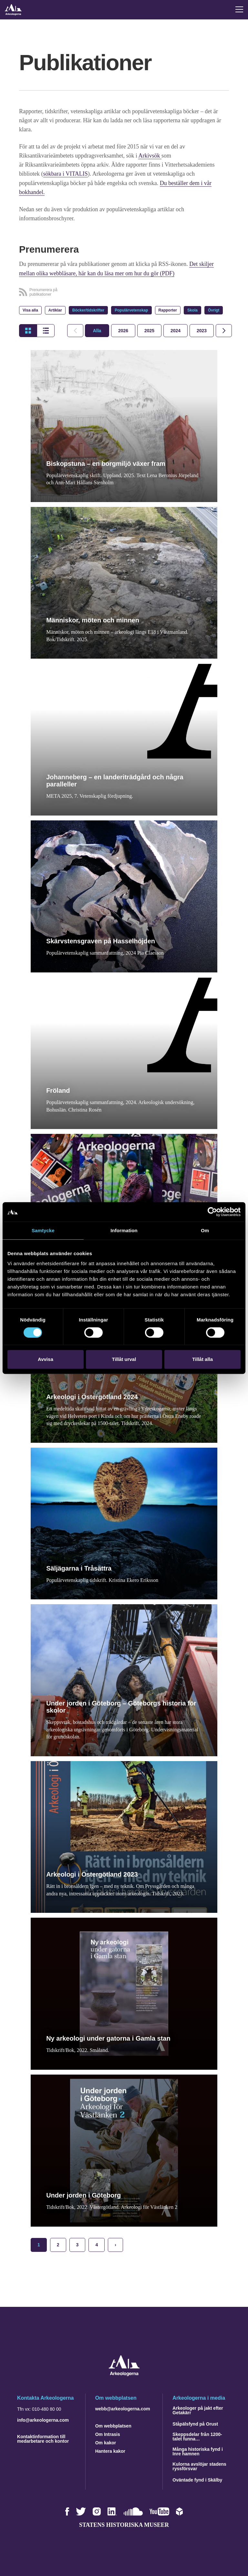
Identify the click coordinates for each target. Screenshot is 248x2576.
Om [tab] (205, 1230)
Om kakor (105, 2441)
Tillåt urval (124, 1359)
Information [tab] (124, 1230)
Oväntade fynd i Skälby (197, 2479)
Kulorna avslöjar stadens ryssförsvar (199, 2465)
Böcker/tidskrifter (88, 309)
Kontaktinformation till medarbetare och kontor (43, 2437)
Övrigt (213, 309)
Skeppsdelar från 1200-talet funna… (197, 2435)
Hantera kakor (110, 2450)
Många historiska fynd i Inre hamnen (197, 2450)
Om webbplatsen (113, 2425)
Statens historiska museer (124, 2524)
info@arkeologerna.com (43, 2419)
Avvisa (45, 1359)
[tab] (123, 329)
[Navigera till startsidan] (124, 2373)
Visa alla (30, 309)
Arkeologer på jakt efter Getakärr (197, 2409)
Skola (192, 309)
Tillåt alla (202, 1359)
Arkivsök (149, 155)
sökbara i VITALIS (65, 173)
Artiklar (55, 309)
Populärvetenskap (131, 309)
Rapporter (168, 309)
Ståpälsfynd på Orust (195, 2423)
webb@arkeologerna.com (122, 2408)
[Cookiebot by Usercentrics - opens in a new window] (212, 1212)
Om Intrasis (107, 2433)
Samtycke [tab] (43, 1230)
